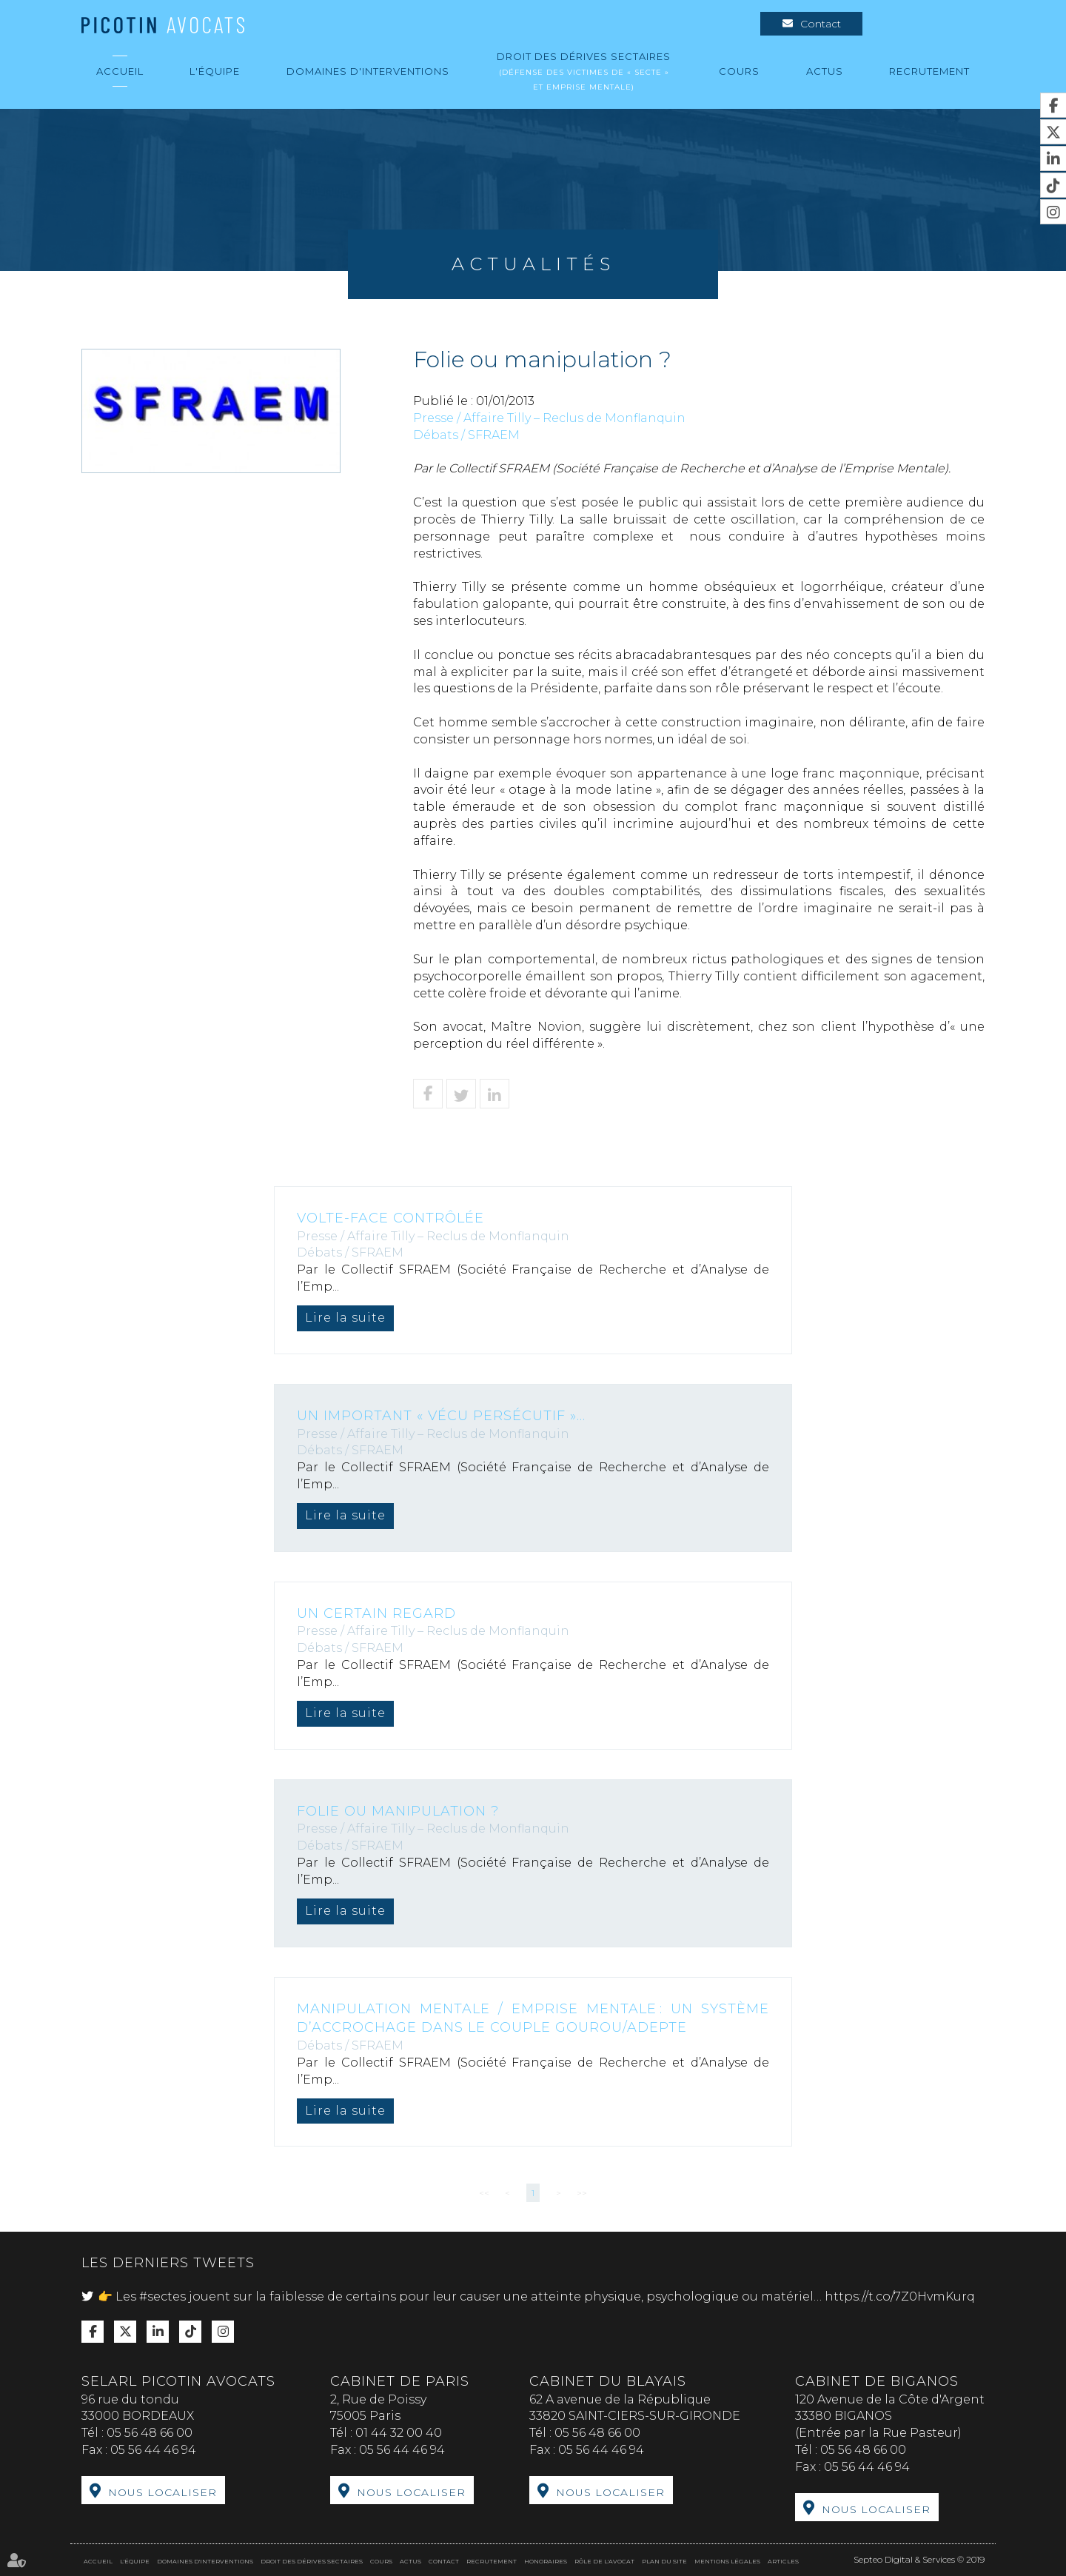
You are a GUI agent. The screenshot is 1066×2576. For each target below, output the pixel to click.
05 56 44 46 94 (153, 2450)
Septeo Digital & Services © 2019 (919, 2559)
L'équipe (215, 71)
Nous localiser (162, 2492)
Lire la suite (345, 1318)
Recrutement (929, 71)
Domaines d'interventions (367, 71)
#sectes (162, 2296)
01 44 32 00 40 (398, 2433)
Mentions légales (727, 2561)
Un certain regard (376, 1613)
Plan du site (664, 2561)
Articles (783, 2561)
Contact (820, 23)
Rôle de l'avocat (604, 2561)
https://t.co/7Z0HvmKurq (900, 2296)
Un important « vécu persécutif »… (441, 1416)
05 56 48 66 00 (149, 2433)
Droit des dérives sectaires (584, 71)
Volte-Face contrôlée (390, 1218)
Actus (824, 71)
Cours (739, 71)
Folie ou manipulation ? (398, 1811)
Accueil (120, 71)
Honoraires (545, 2561)
